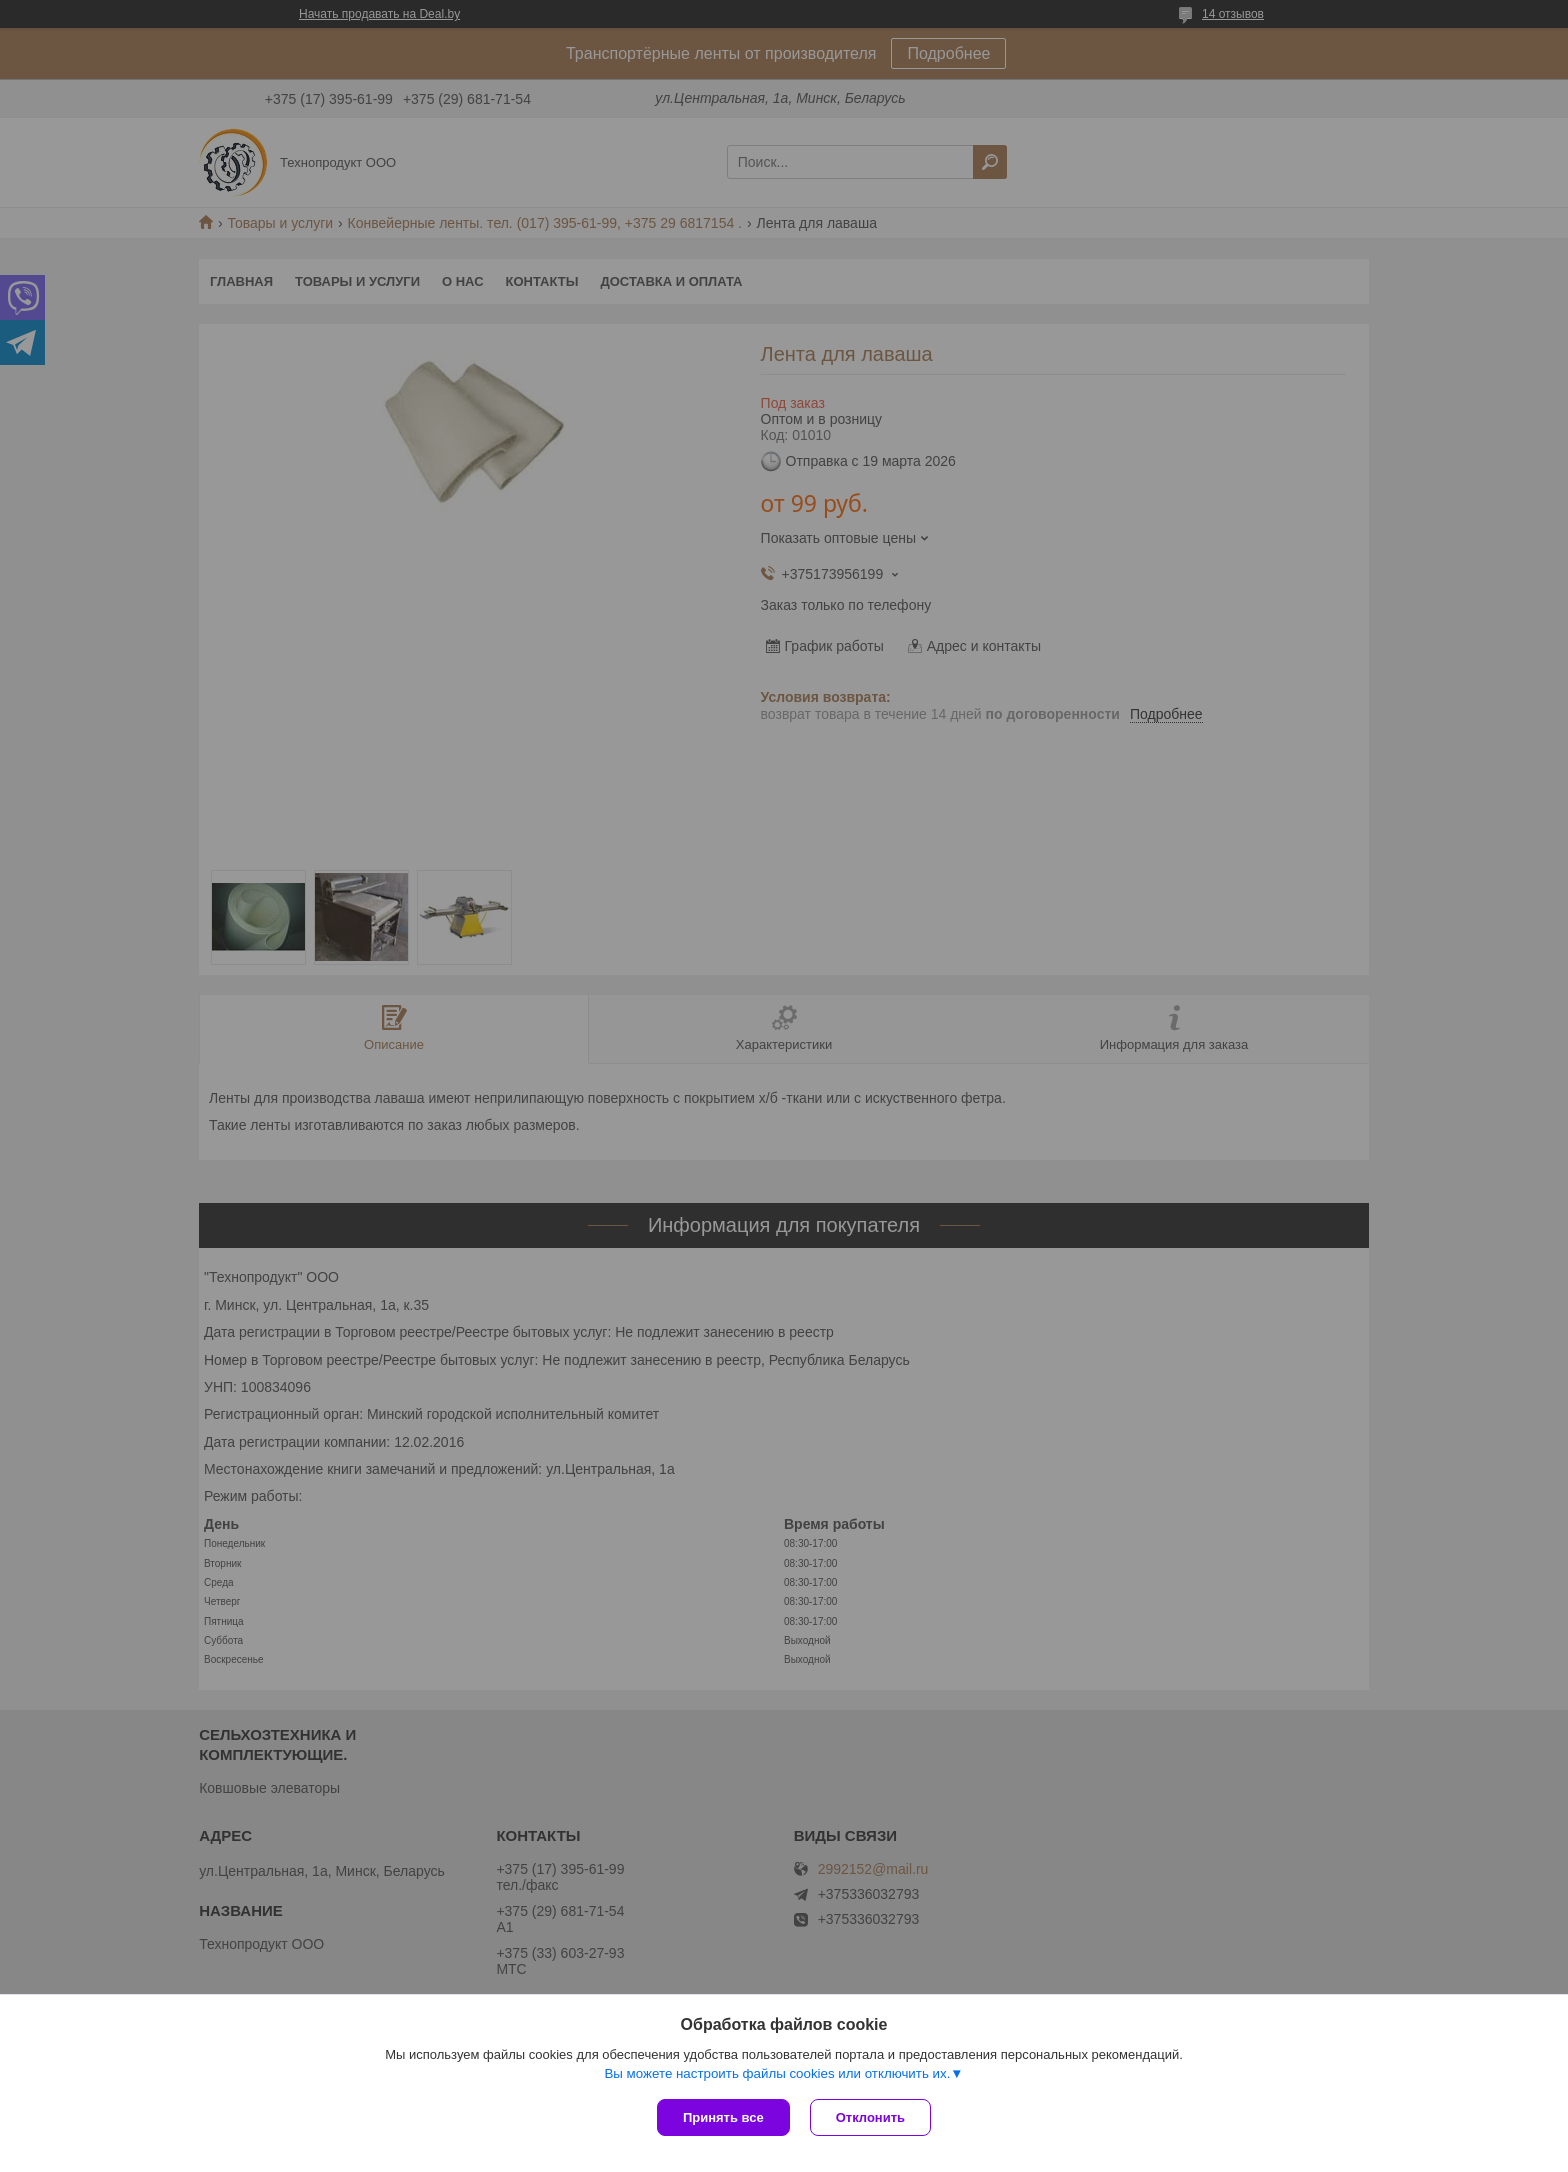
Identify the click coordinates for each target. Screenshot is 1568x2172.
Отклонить (870, 2117)
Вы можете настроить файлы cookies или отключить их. (777, 2073)
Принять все (723, 2117)
